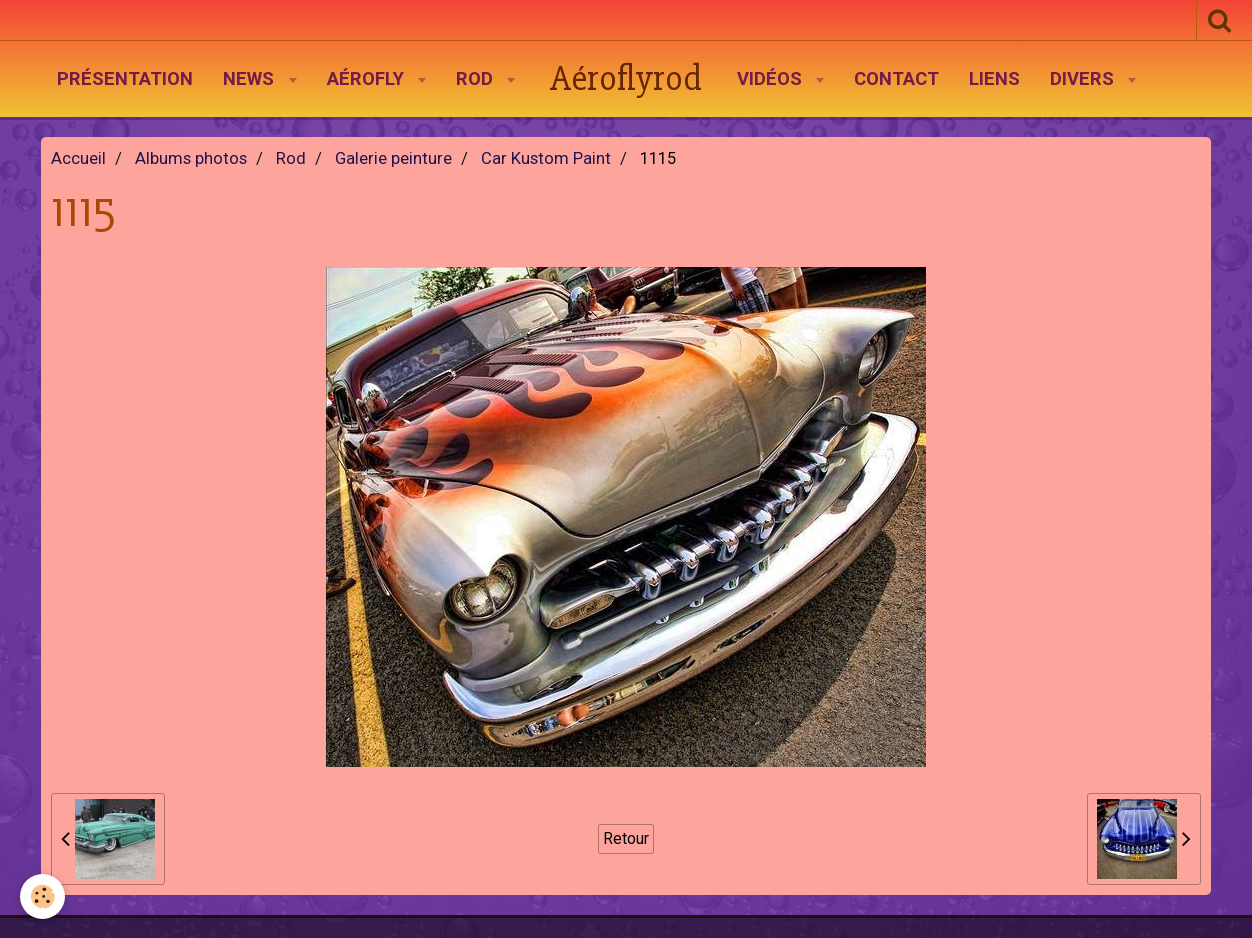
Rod (477, 79)
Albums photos (191, 158)
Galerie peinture (393, 158)
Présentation (125, 79)
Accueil (78, 158)
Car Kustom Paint (546, 158)
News (251, 79)
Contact (896, 79)
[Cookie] (42, 896)
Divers (1084, 79)
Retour (626, 838)
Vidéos (772, 79)
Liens (994, 79)
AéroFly (368, 79)
